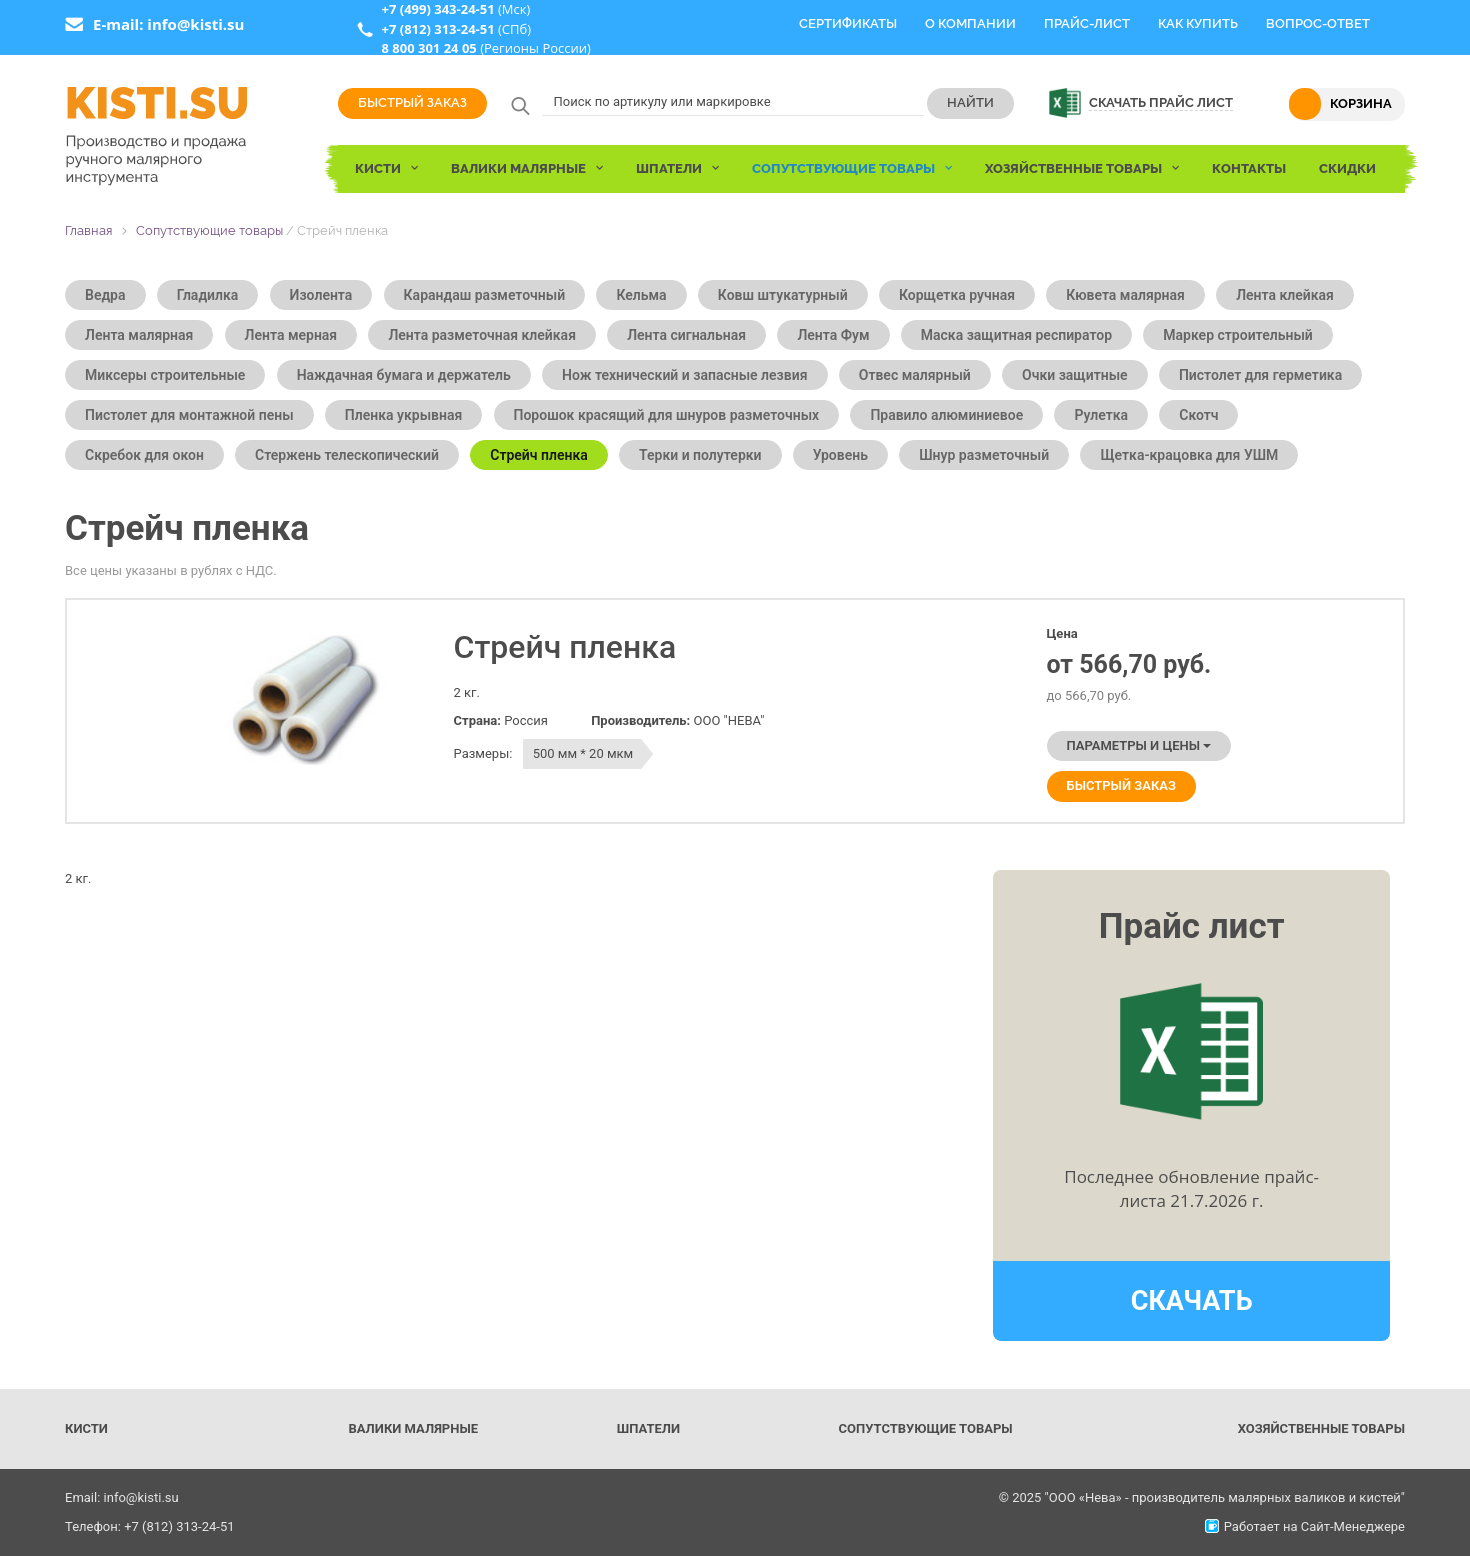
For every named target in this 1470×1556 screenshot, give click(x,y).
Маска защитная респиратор (1016, 335)
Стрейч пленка (539, 455)
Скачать (1192, 1301)
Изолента (321, 295)
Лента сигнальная (686, 335)
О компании (970, 23)
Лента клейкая (1285, 295)
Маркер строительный (1238, 335)
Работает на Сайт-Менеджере (1305, 1526)
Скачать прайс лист (1161, 102)
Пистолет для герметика (1260, 375)
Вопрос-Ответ (1318, 23)
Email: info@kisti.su (122, 1497)
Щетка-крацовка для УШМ (1189, 455)
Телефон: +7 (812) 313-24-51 (150, 1526)
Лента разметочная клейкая (482, 335)
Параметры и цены (1139, 745)
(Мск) (455, 9)
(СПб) (456, 29)
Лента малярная (139, 335)
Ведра (105, 295)
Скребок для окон (144, 455)
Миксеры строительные (165, 375)
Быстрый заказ (412, 102)
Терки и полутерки (700, 455)
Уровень (840, 455)
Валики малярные (413, 1428)
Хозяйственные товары (1321, 1428)
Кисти (86, 1428)
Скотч (1198, 415)
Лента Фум (833, 335)
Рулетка (1101, 415)
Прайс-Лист (1087, 23)
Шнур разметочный (984, 455)
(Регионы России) (485, 48)
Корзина (1361, 103)
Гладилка (208, 295)
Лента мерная (291, 335)
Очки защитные (1075, 375)
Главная (88, 230)
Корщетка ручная (957, 295)
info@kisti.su (195, 24)
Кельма (641, 295)
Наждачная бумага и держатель (404, 375)
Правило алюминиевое (946, 415)
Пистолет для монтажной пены (189, 415)
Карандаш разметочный (485, 295)
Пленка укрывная (403, 415)
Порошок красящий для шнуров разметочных (667, 415)
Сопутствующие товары (209, 230)
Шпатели (648, 1428)
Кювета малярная (1125, 295)
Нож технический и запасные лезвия (684, 375)
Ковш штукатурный (783, 295)
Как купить (1198, 23)
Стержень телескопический (347, 455)
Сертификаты (848, 23)
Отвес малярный (915, 375)
